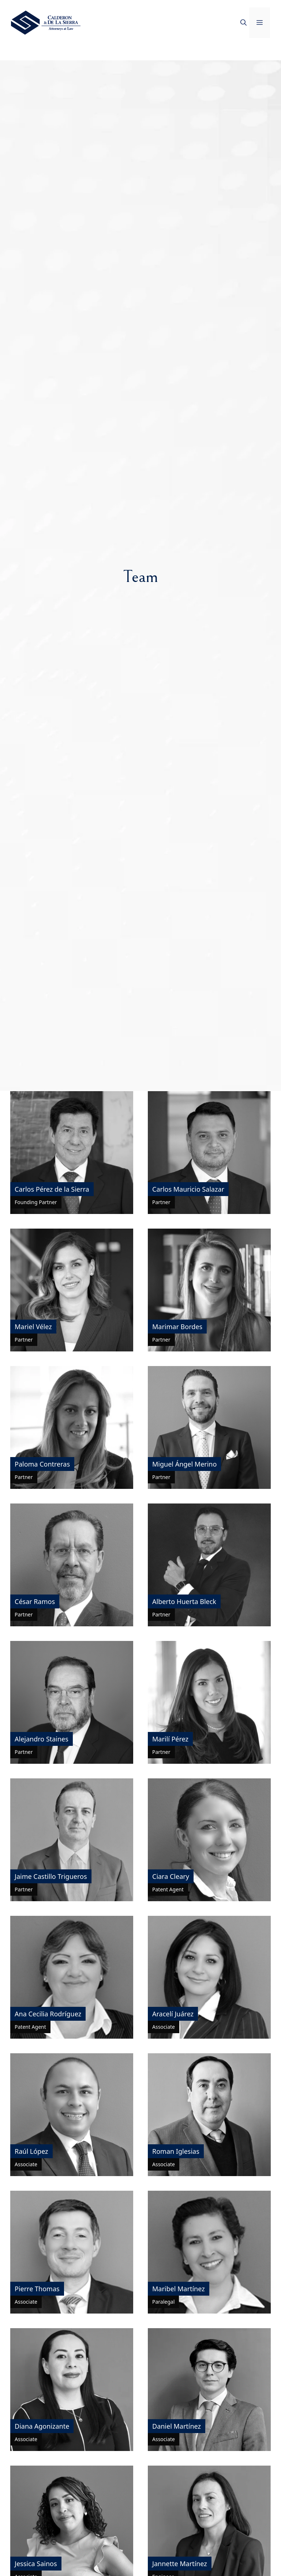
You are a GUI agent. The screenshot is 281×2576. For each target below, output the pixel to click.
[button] (243, 22)
